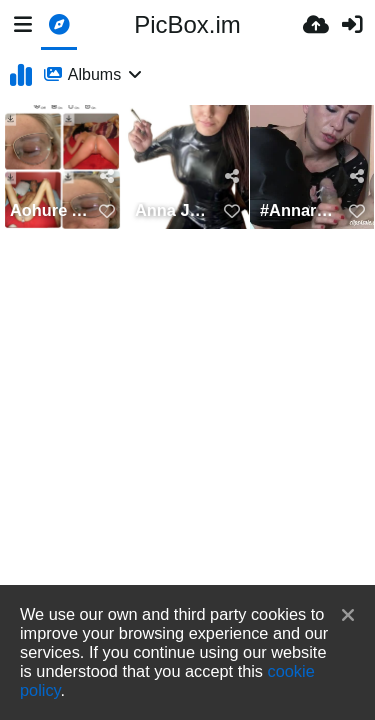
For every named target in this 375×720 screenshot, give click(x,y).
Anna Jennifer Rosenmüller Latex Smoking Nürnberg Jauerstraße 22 (174, 210)
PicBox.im (187, 24)
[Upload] (316, 25)
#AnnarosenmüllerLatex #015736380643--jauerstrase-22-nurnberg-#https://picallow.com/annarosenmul (299, 210)
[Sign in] (352, 25)
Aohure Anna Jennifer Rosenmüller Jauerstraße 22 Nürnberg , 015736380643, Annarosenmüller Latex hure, (49, 210)
